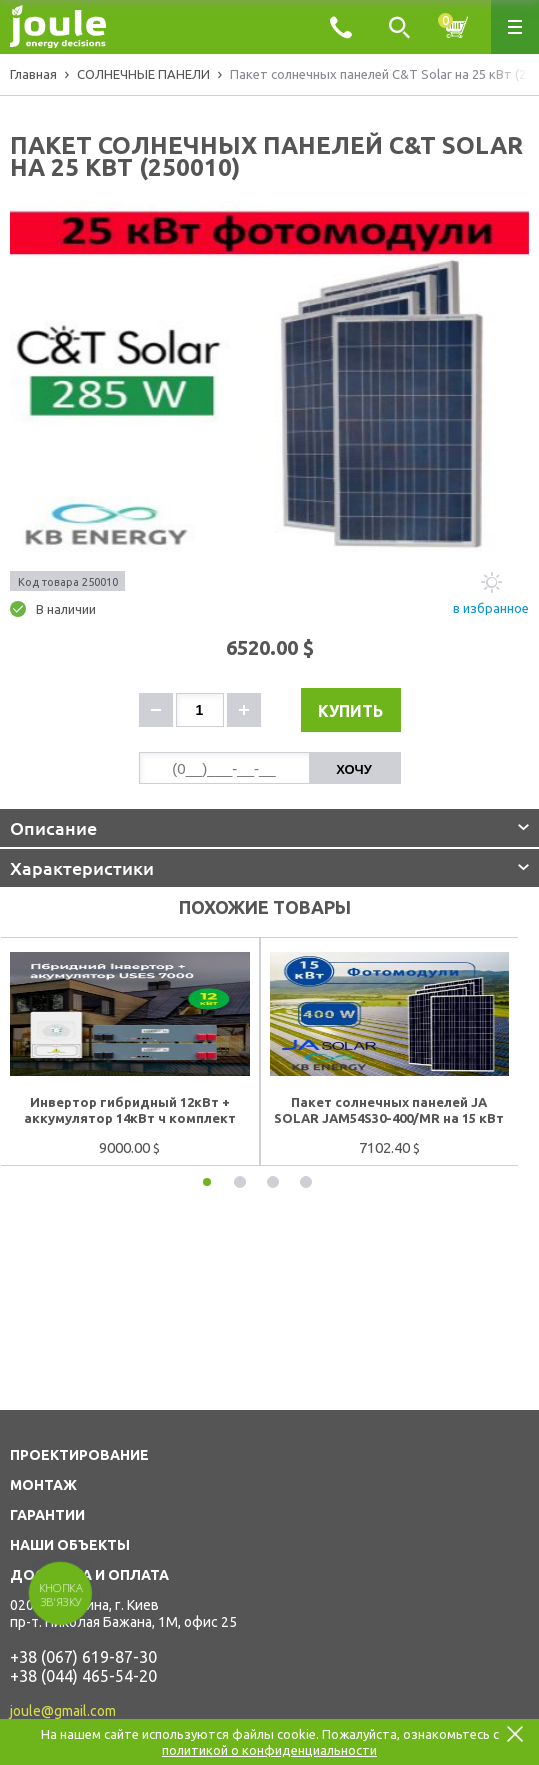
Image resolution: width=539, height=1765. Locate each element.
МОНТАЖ (43, 1485)
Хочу (354, 769)
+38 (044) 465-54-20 (83, 1676)
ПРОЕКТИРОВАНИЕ (79, 1455)
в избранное (491, 608)
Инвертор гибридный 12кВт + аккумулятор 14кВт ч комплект (130, 1110)
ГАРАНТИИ (47, 1515)
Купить (350, 711)
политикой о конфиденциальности (269, 1750)
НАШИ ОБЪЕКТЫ (70, 1545)
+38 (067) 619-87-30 (83, 1657)
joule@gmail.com (63, 1711)
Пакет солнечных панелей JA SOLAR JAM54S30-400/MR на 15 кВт (389, 1110)
